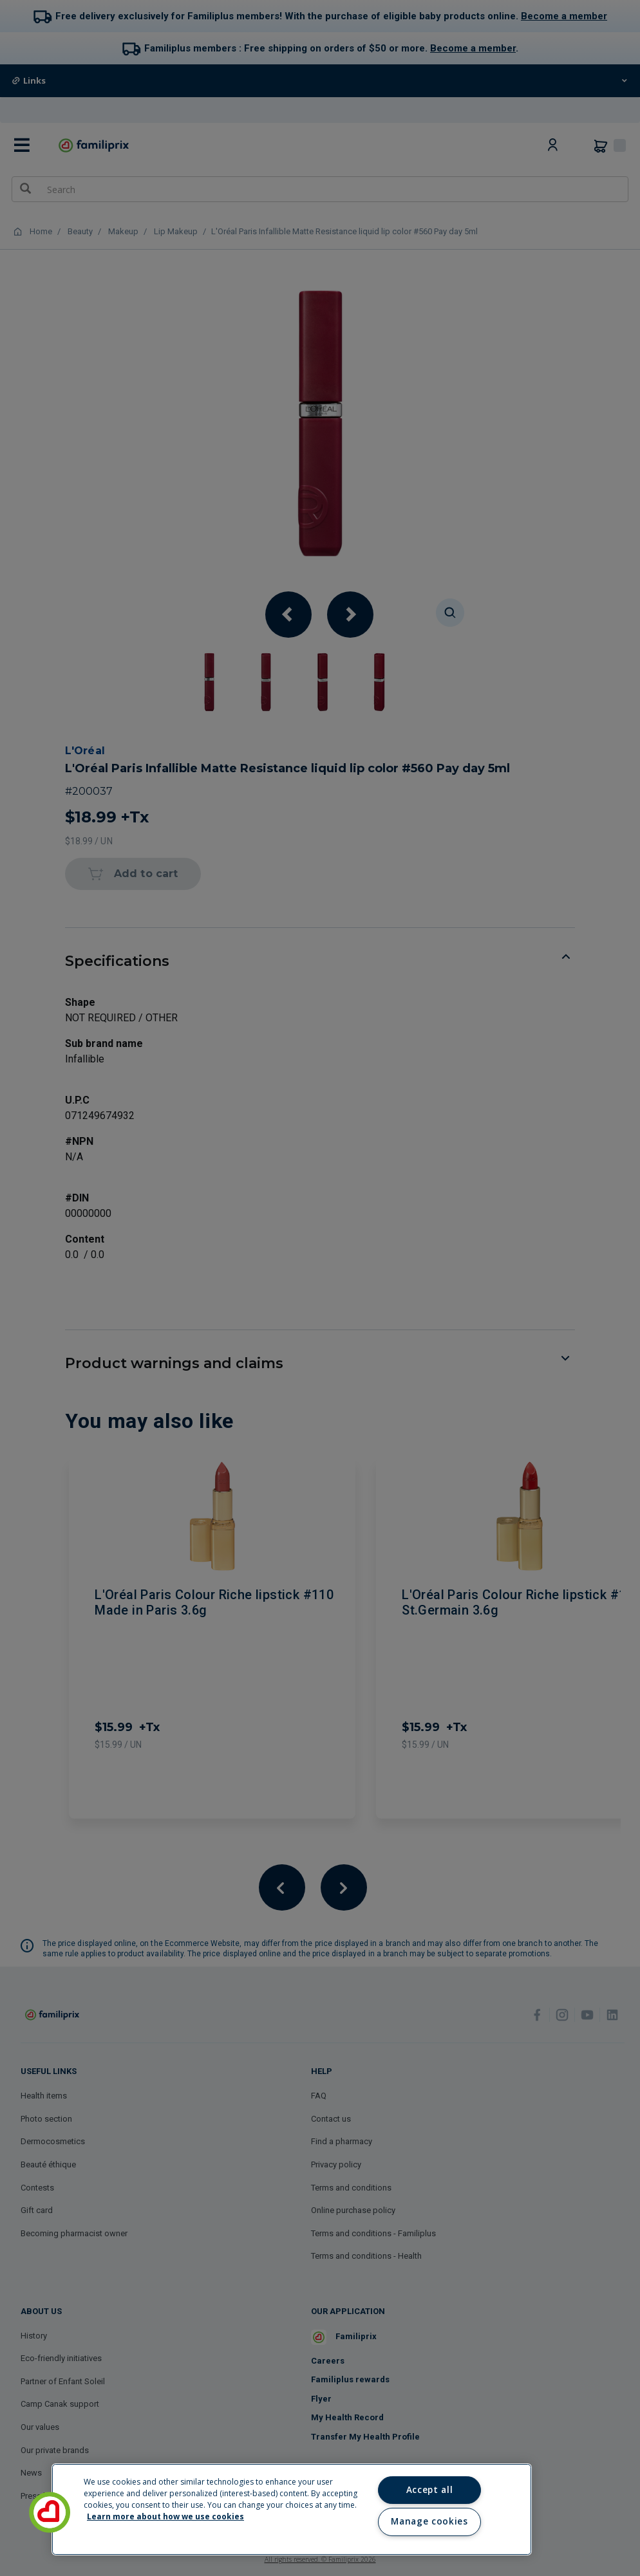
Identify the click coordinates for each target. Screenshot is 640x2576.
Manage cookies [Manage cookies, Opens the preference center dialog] (429, 2521)
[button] (49, 2512)
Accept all (429, 2490)
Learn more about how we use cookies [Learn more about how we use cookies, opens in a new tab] (165, 2516)
